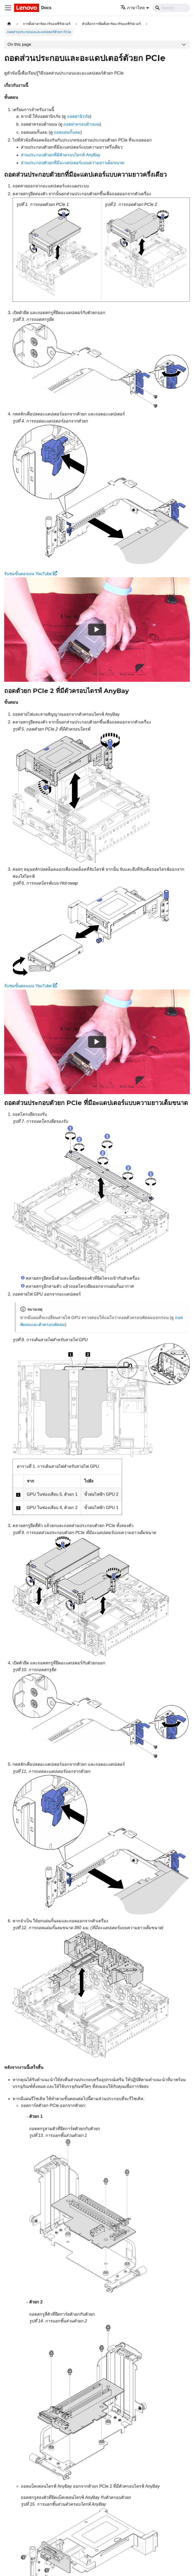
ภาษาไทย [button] (132, 7)
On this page (19, 44)
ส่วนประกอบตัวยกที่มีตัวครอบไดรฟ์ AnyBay (60, 155)
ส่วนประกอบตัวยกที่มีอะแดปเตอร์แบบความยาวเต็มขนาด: (73, 163)
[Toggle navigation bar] (8, 8)
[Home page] (9, 24)
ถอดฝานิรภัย (78, 116)
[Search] (171, 8)
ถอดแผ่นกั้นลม (67, 132)
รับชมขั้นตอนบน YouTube (30, 574)
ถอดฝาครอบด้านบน (81, 124)
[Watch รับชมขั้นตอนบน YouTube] (97, 629)
